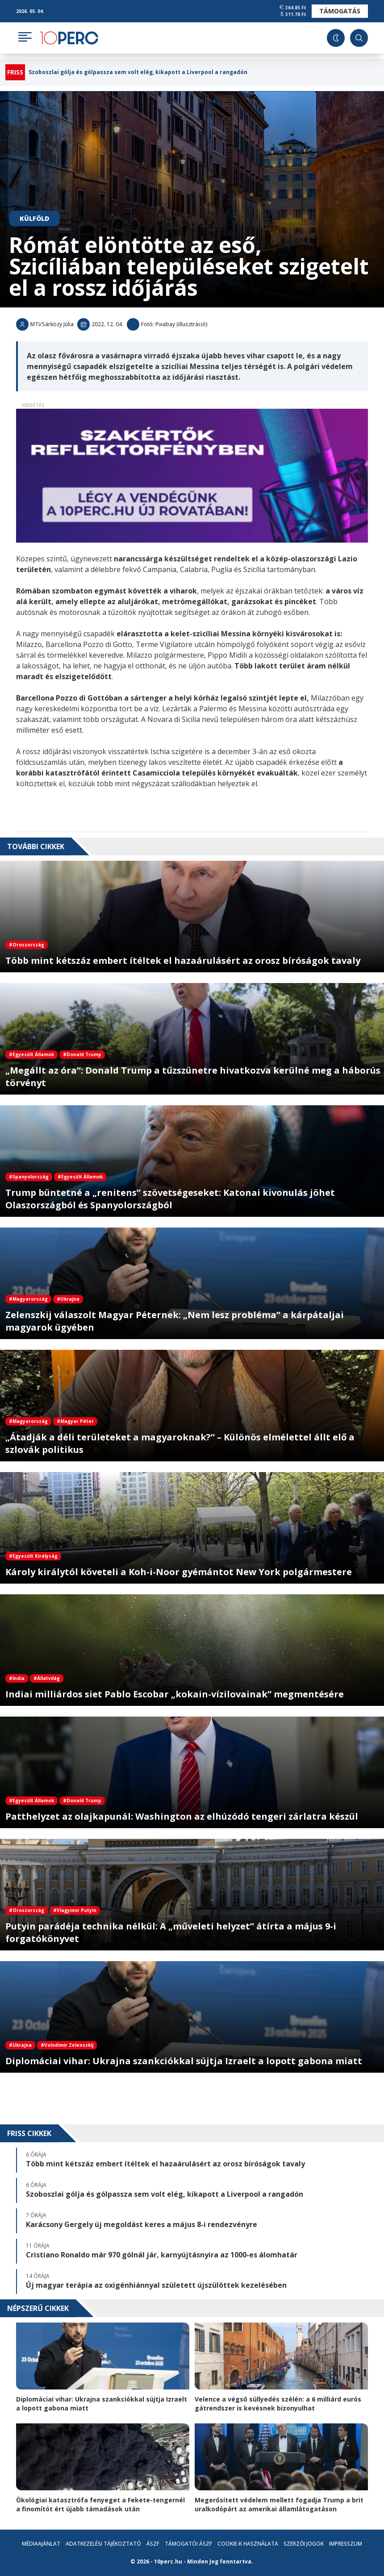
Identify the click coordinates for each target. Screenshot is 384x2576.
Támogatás (339, 11)
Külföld (34, 218)
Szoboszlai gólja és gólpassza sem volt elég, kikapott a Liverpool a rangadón (138, 72)
